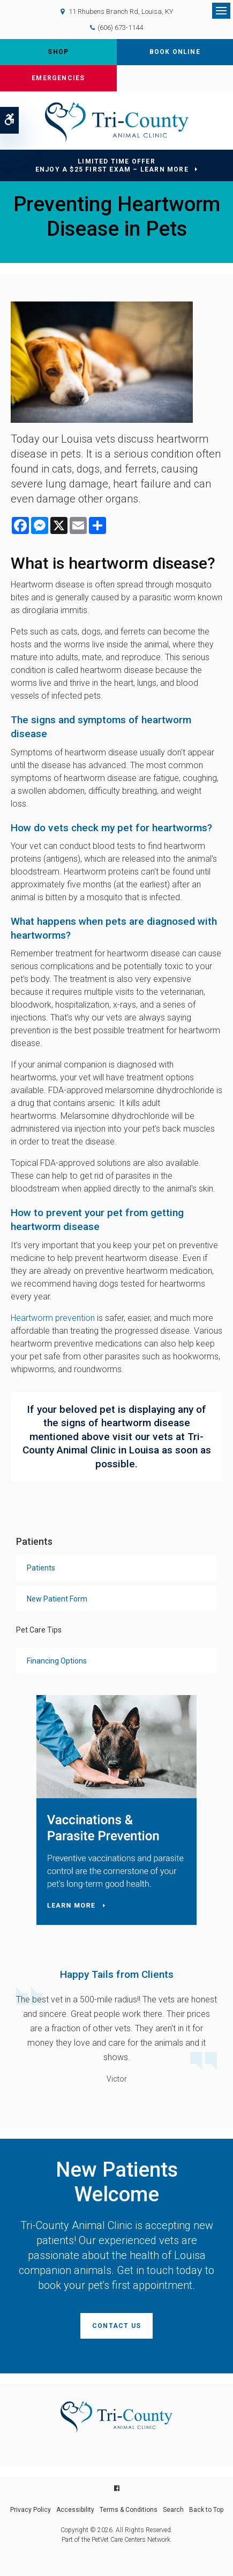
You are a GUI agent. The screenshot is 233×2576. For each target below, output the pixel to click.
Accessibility (75, 2509)
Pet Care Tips (39, 1630)
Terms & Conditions (128, 2509)
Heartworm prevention (53, 1318)
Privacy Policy (30, 2509)
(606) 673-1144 (120, 28)
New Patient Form (57, 1599)
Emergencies (58, 78)
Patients (41, 1568)
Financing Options (57, 1661)
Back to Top (206, 2509)
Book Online (174, 52)
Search (173, 2509)
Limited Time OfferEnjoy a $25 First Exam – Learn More (112, 165)
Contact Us (116, 2326)
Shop (58, 52)
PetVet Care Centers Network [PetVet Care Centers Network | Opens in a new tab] (131, 2539)
